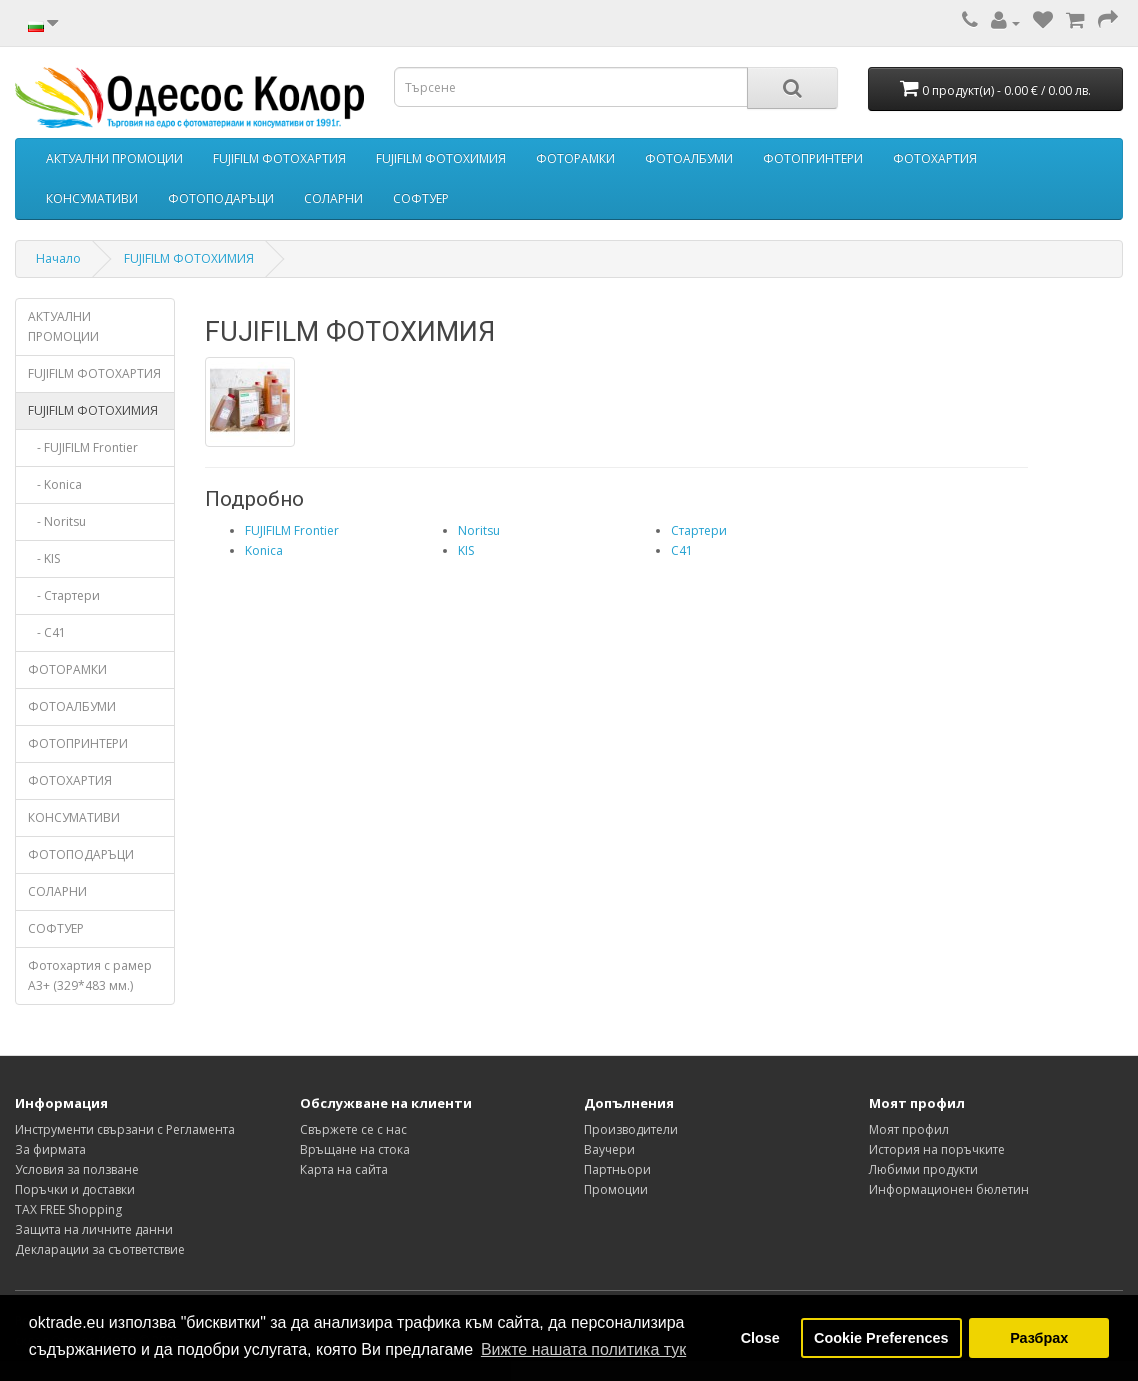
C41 (682, 550)
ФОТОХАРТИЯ (935, 158)
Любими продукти (923, 1169)
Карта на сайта (344, 1169)
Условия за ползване (77, 1169)
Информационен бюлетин (949, 1189)
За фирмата (50, 1149)
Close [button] (760, 1338)
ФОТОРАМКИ (575, 158)
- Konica (55, 484)
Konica (264, 550)
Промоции (616, 1189)
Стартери (699, 530)
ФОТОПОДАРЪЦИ (221, 198)
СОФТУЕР (421, 198)
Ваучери (609, 1149)
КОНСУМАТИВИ (92, 198)
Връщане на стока (355, 1149)
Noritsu (479, 530)
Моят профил (909, 1129)
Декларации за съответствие (100, 1249)
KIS (466, 550)
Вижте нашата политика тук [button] (583, 1349)
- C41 (47, 632)
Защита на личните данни (94, 1229)
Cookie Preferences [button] (881, 1338)
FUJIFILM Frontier (292, 530)
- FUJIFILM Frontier (83, 447)
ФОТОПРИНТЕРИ (813, 158)
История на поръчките (937, 1149)
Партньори (617, 1169)
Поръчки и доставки (75, 1189)
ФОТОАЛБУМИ (689, 158)
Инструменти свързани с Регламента (125, 1129)
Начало (58, 258)
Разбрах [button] (1039, 1338)
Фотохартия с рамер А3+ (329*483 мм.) (90, 975)
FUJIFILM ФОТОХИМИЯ (441, 158)
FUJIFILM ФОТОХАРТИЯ (279, 158)
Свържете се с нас (353, 1129)
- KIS (44, 558)
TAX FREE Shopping (68, 1209)
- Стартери (64, 595)
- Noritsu (57, 521)
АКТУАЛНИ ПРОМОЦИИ (114, 158)
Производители (631, 1129)
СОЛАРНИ (333, 198)
